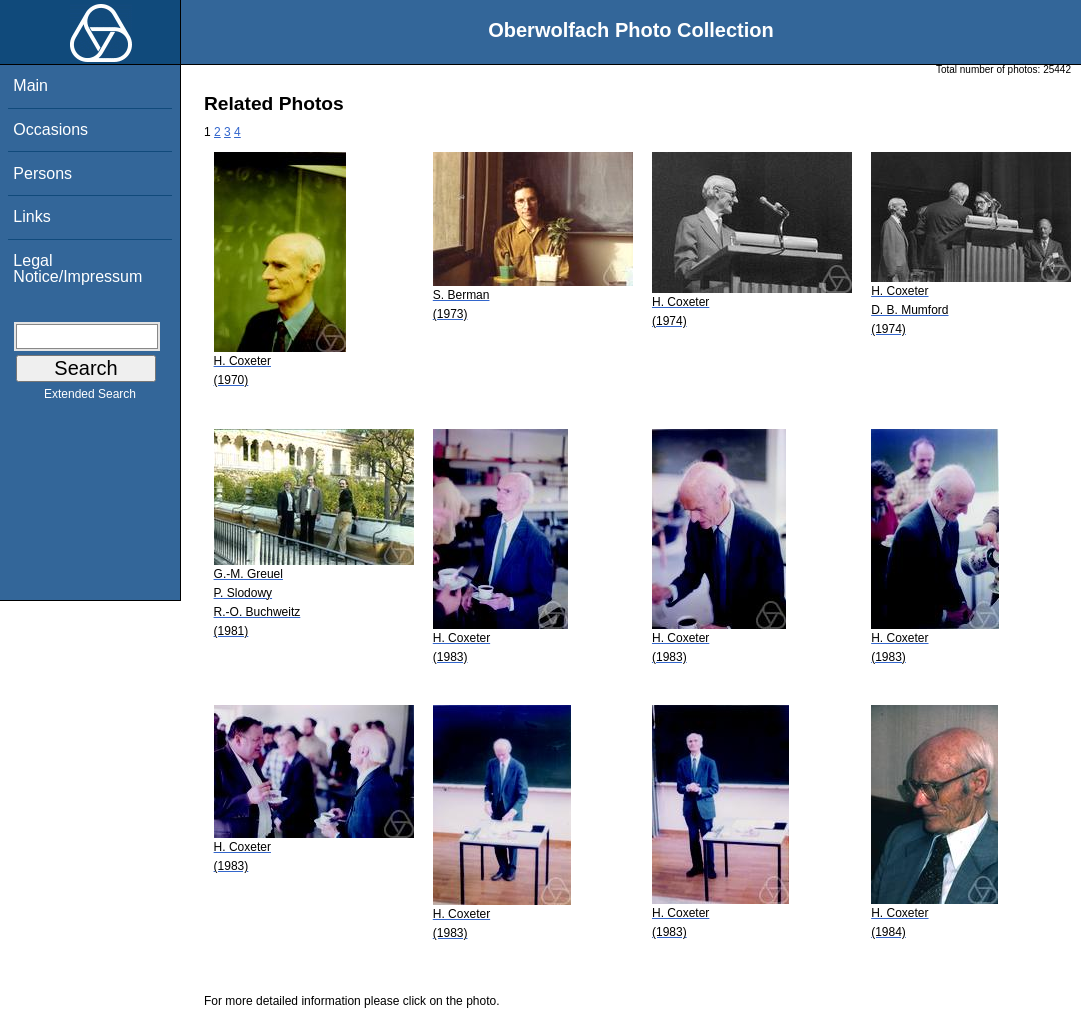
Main (30, 85)
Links (31, 216)
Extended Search (90, 398)
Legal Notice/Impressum (77, 268)
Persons (42, 173)
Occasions (50, 129)
